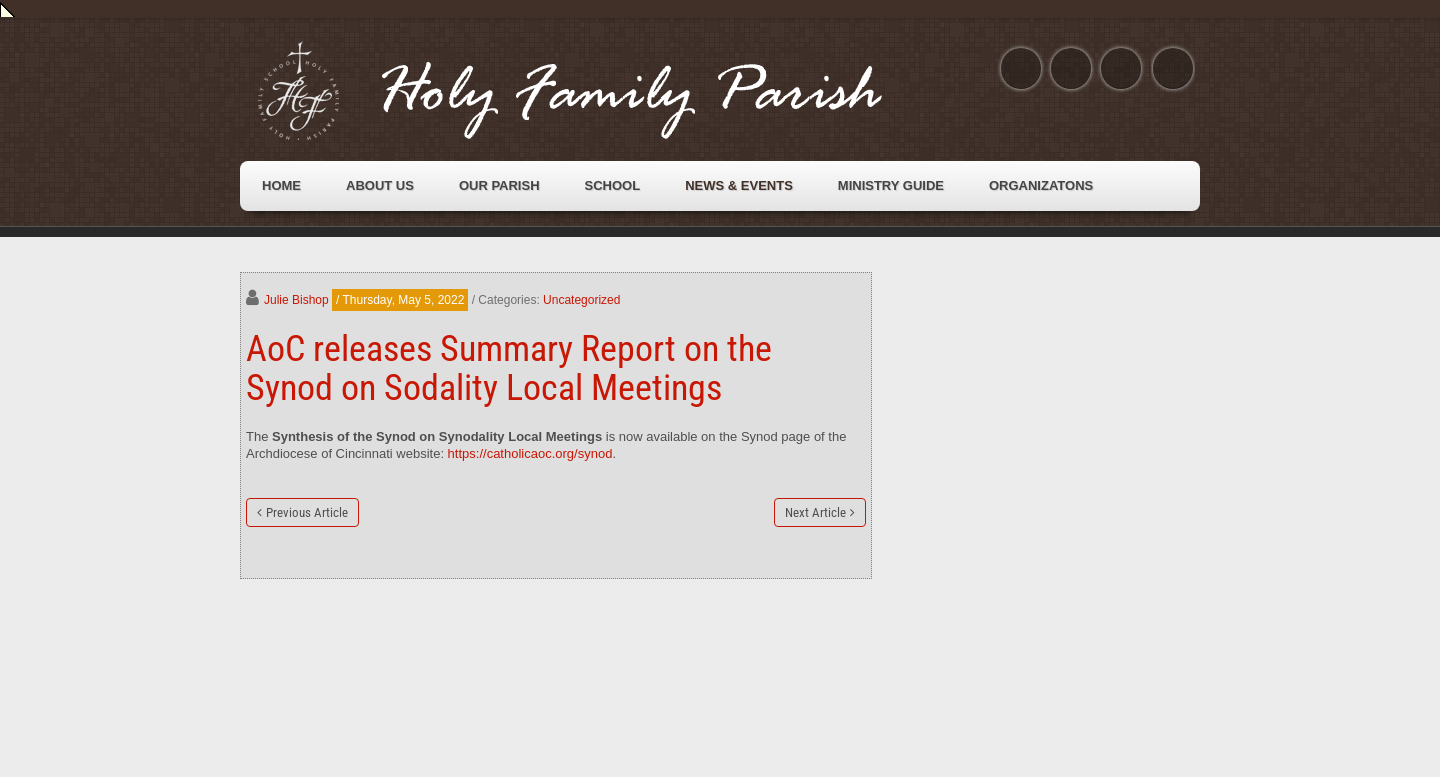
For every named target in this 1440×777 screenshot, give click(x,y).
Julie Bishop (296, 300)
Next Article (815, 512)
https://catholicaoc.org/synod (530, 453)
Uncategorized (581, 300)
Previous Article (307, 512)
